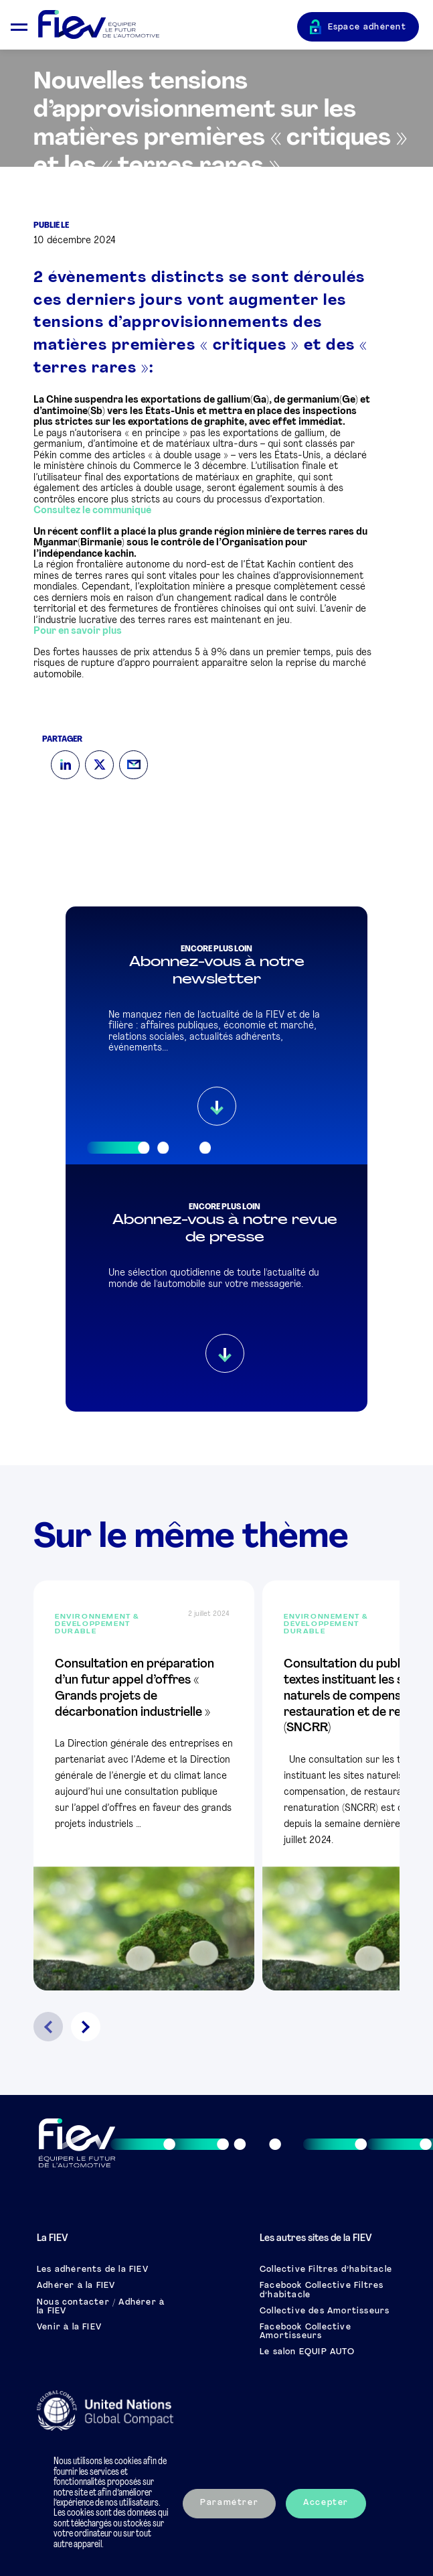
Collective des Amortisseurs (324, 2311)
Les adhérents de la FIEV (93, 2270)
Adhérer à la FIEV (76, 2286)
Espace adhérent (367, 27)
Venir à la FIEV (69, 2327)
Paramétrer (229, 2503)
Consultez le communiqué (92, 511)
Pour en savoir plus (77, 631)
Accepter (326, 2503)
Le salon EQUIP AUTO (307, 2352)
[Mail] (133, 764)
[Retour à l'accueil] (167, 25)
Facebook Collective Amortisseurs (305, 2331)
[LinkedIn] (65, 764)
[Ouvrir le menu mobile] (19, 25)
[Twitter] (99, 764)
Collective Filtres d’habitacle (326, 2270)
